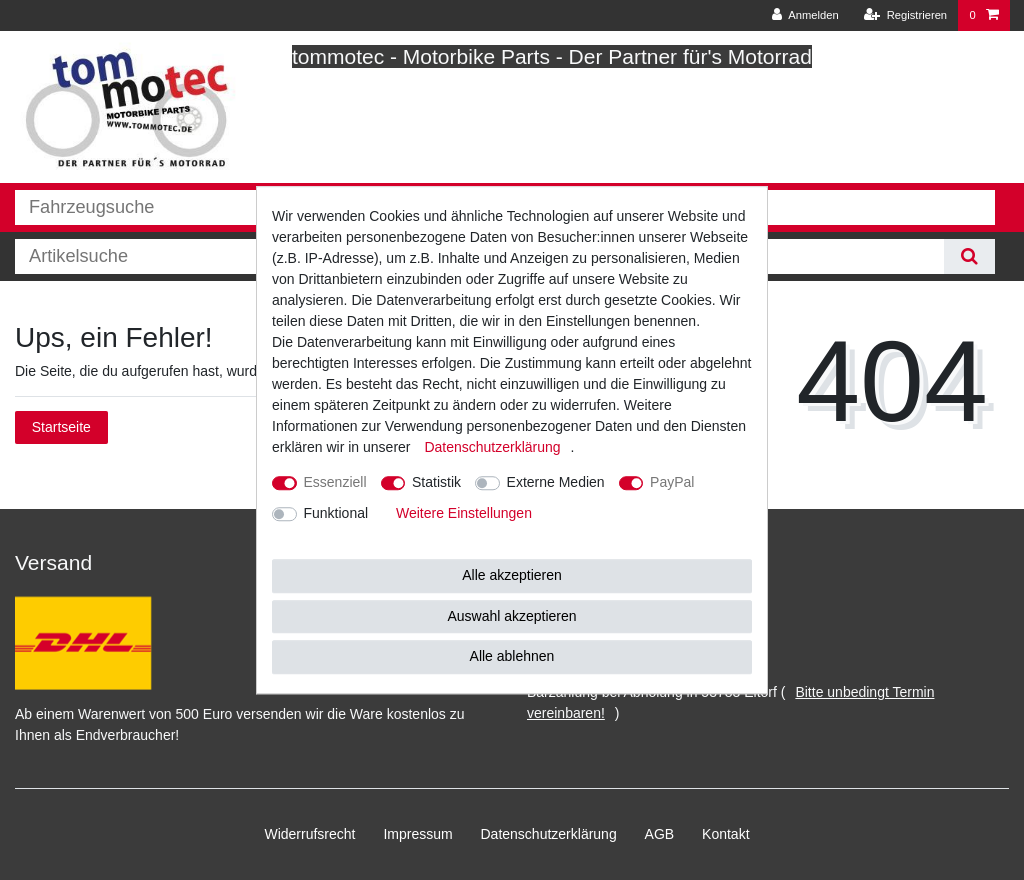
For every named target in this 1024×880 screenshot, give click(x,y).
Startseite (61, 427)
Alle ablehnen (512, 656)
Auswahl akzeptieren (511, 616)
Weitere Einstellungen (464, 513)
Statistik (436, 482)
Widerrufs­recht (309, 834)
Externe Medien (556, 482)
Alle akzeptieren (512, 575)
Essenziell (335, 482)
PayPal (672, 482)
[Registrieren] (905, 15)
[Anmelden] (805, 15)
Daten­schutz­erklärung (549, 834)
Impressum (417, 834)
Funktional (336, 513)
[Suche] (969, 256)
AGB (660, 834)
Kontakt (725, 834)
